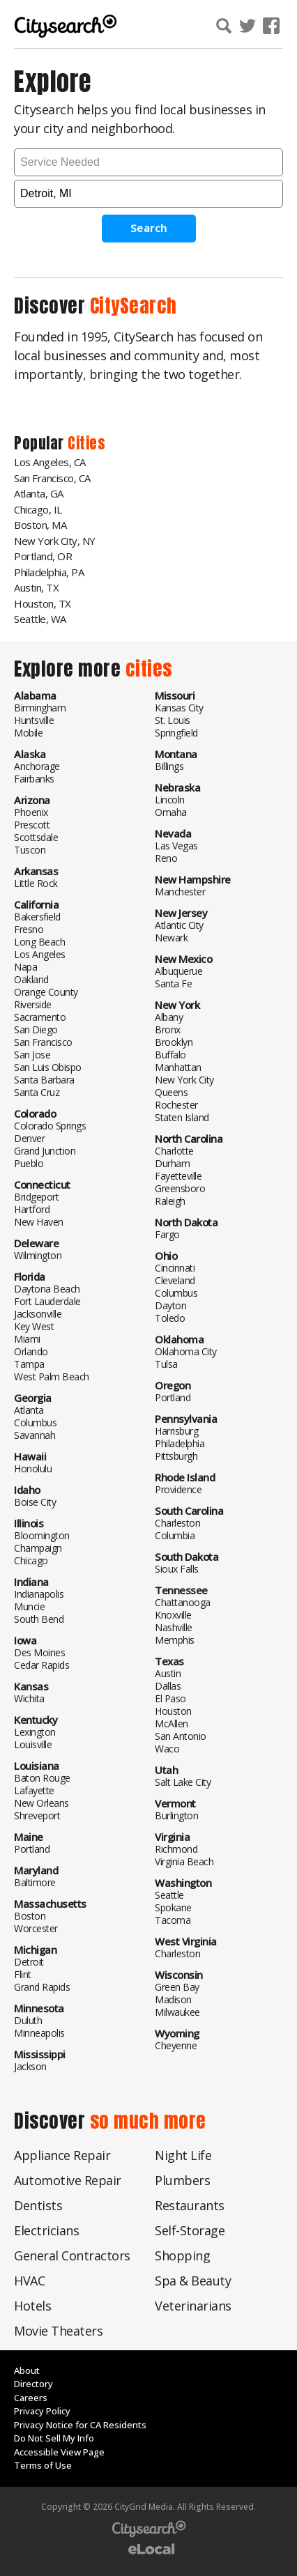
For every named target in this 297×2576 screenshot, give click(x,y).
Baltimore (35, 1882)
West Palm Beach (51, 1376)
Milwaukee (177, 2012)
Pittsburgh (176, 1456)
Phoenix (31, 812)
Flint (22, 1974)
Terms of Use (43, 2465)
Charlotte (174, 1150)
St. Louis (172, 720)
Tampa (29, 1364)
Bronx (168, 1029)
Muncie (29, 1606)
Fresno (28, 929)
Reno (166, 858)
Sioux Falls (177, 1568)
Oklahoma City (186, 1351)
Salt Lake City (183, 1782)
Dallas (168, 1685)
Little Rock (36, 883)
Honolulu (33, 1468)
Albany (169, 1017)
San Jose (32, 1054)
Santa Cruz (36, 1092)
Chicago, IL (38, 509)
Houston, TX (42, 603)
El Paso (170, 1698)
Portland (32, 1849)
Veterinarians (193, 2305)
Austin (168, 1673)
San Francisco (43, 1042)
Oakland (31, 979)
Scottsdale (36, 837)
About (27, 2370)
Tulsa (166, 1364)
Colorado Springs (50, 1125)
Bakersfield (37, 916)
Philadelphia (179, 1443)
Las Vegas (176, 845)
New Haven (38, 1221)
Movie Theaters (58, 2330)
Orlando (31, 1351)
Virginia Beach (184, 1861)
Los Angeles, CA (50, 462)
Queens (171, 1092)
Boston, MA (40, 525)
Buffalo (170, 1054)
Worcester (36, 1928)
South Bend (38, 1619)
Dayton (170, 1305)
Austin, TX (36, 587)
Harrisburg (176, 1430)
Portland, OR (43, 556)
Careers (30, 2397)
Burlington (176, 1815)
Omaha (171, 812)
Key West (34, 1326)
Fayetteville (178, 1175)
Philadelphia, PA (49, 572)
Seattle (169, 1895)
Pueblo (28, 1163)
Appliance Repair (62, 2155)
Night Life (183, 2155)
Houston (173, 1711)
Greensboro (180, 1188)
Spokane (173, 1907)
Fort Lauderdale (47, 1301)
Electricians (46, 2230)
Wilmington (37, 1255)
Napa (25, 966)
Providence (178, 1489)
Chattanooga (183, 1602)
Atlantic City (179, 925)
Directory (33, 2383)
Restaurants (189, 2205)
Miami (27, 1338)
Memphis (175, 1639)
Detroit (29, 1961)
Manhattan (178, 1067)
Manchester (180, 891)
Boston (29, 1915)
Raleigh (170, 1201)
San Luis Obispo (48, 1067)
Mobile (28, 732)
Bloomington (42, 1535)
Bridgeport (36, 1196)
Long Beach (39, 941)
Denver (29, 1138)
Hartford (32, 1209)
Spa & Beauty (193, 2280)
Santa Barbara (44, 1079)
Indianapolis (38, 1594)
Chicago (31, 1560)
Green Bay (177, 1986)
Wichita (29, 1698)
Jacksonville (37, 1313)
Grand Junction (44, 1150)
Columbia (175, 1535)
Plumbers (182, 2180)
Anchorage (37, 766)
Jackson (30, 2066)
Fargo (167, 1234)
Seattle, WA (40, 619)
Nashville (173, 1627)
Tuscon (29, 849)
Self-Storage (189, 2230)
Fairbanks (34, 778)
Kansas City (179, 707)
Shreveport (37, 1815)
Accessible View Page (59, 2452)
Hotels (32, 2305)
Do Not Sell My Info (54, 2438)
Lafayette (34, 1790)
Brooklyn (173, 1042)
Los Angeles (40, 954)
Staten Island (182, 1117)
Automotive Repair (67, 2180)
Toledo (170, 1318)
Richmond (176, 1849)
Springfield (176, 732)
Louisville (33, 1744)
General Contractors (72, 2255)
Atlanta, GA (38, 493)
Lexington (35, 1731)
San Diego (36, 1029)
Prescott (32, 824)
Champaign (38, 1548)
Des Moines (39, 1652)
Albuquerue (178, 971)
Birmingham (40, 707)
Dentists (38, 2205)
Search (148, 228)
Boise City (35, 1502)
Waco (167, 1748)
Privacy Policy (42, 2411)
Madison (173, 1999)
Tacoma (172, 1920)
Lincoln (170, 799)
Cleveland (175, 1280)
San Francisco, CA (52, 478)
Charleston (177, 1522)
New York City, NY (55, 541)
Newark (171, 937)
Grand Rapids (42, 1986)
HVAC (29, 2280)
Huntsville (34, 720)
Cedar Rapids (41, 1665)
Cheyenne (176, 2045)
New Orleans (41, 1803)
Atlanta (29, 1410)
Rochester (176, 1104)
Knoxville (173, 1614)
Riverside (33, 1004)
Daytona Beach (47, 1288)
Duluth (28, 2020)
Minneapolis (39, 2032)
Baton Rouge (42, 1777)
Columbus (35, 1422)
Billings (169, 766)
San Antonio (180, 1736)
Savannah (34, 1435)
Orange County (46, 991)
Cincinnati (175, 1267)
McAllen (171, 1723)
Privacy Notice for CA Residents (80, 2425)
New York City (184, 1079)
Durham (172, 1163)
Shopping (182, 2255)
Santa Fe (173, 983)
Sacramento (40, 1017)
